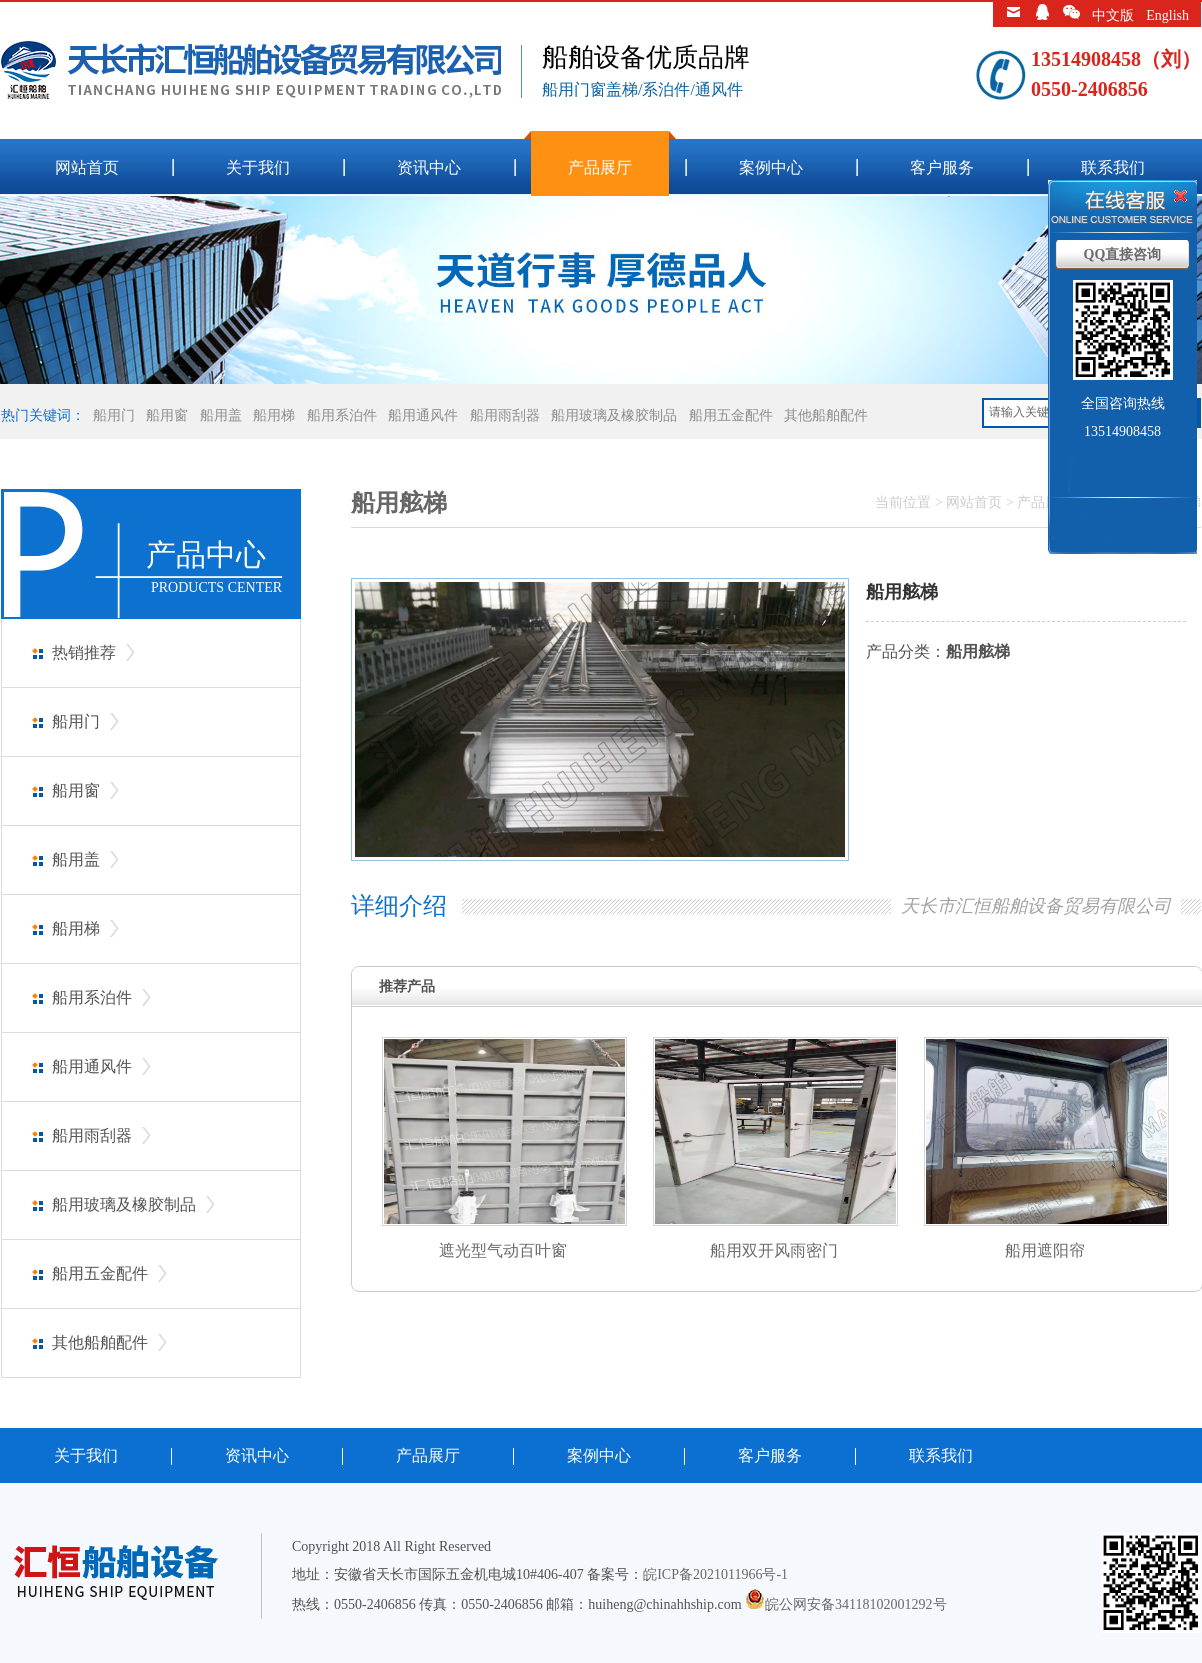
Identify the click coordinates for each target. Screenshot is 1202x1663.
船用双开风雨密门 (774, 1250)
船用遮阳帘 (1045, 1250)
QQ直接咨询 (1123, 254)
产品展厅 (600, 167)
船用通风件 (423, 415)
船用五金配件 (731, 415)
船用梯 (274, 415)
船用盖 (221, 415)
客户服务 (942, 167)
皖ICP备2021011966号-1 (715, 1574)
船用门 (114, 415)
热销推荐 (84, 652)
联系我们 (1113, 167)
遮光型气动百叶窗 (503, 1250)
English (1167, 15)
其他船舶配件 (826, 415)
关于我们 (258, 167)
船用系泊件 (342, 415)
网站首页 (87, 167)
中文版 (1113, 15)
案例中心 (771, 167)
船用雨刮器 (505, 415)
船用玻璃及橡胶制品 (614, 415)
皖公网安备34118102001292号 (855, 1604)
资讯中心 (429, 167)
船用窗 (167, 415)
